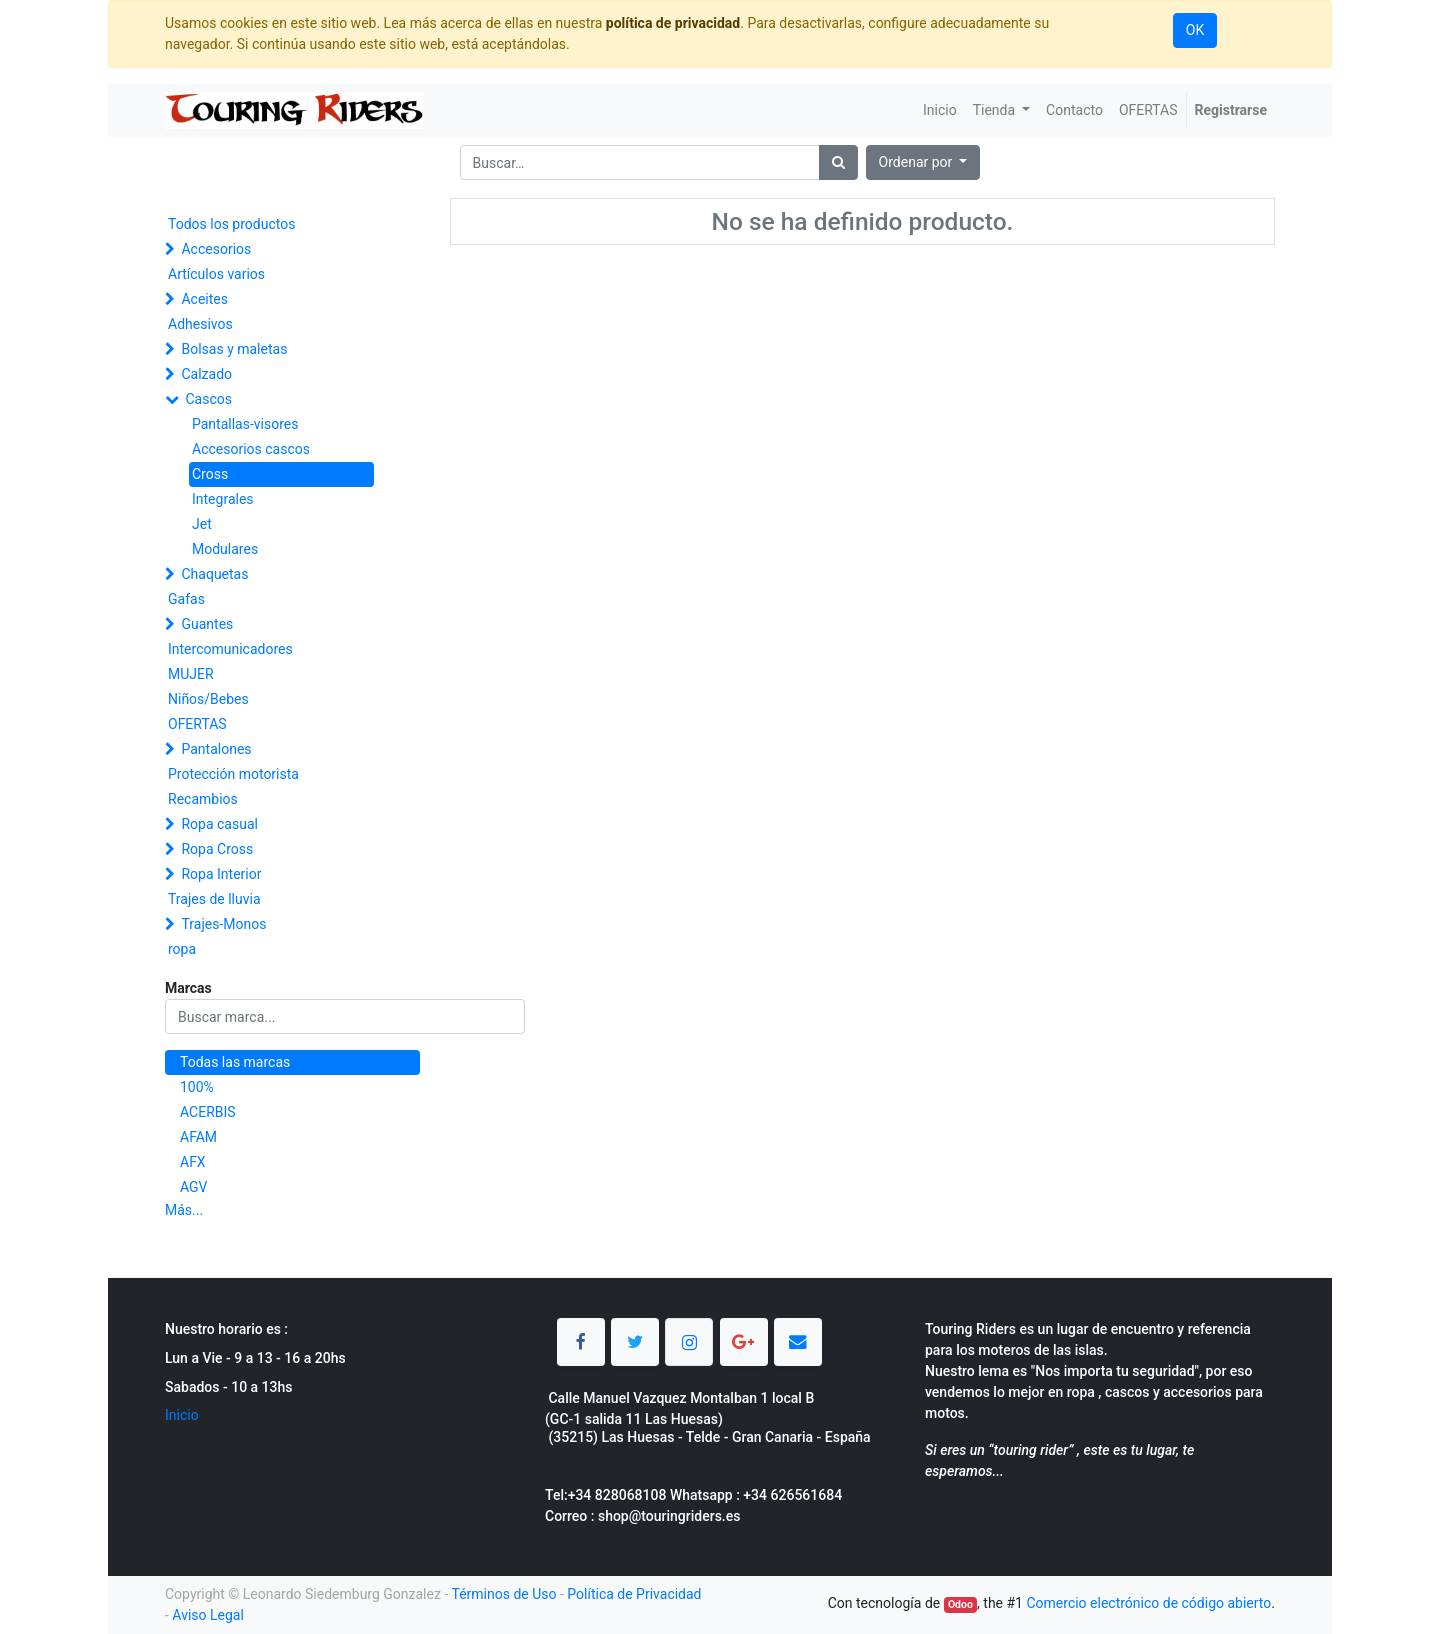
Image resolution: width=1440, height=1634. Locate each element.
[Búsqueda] (838, 162)
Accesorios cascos (251, 449)
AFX (193, 1162)
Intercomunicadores (230, 649)
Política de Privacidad (634, 1594)
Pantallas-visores (245, 424)
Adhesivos (200, 324)
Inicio (182, 1415)
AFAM (198, 1137)
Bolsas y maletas (234, 349)
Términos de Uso (503, 1594)
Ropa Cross (217, 849)
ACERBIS (208, 1112)
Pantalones (216, 749)
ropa (182, 949)
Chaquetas (214, 574)
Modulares (225, 549)
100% (197, 1087)
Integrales (223, 499)
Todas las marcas (235, 1062)
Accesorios (216, 249)
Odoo (960, 1604)
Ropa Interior (221, 874)
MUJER (191, 674)
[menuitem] (940, 110)
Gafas (186, 599)
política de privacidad (673, 23)
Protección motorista (233, 774)
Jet (202, 524)
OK (1195, 30)
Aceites (204, 299)
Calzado (206, 374)
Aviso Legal (208, 1615)
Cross (210, 474)
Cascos (208, 399)
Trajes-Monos (223, 924)
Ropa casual (219, 824)
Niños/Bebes (208, 699)
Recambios (203, 799)
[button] (923, 162)
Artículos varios (216, 274)
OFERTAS (197, 724)
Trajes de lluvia (214, 899)
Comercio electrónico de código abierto (1148, 1603)
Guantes (207, 624)
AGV (194, 1187)
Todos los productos (231, 224)
